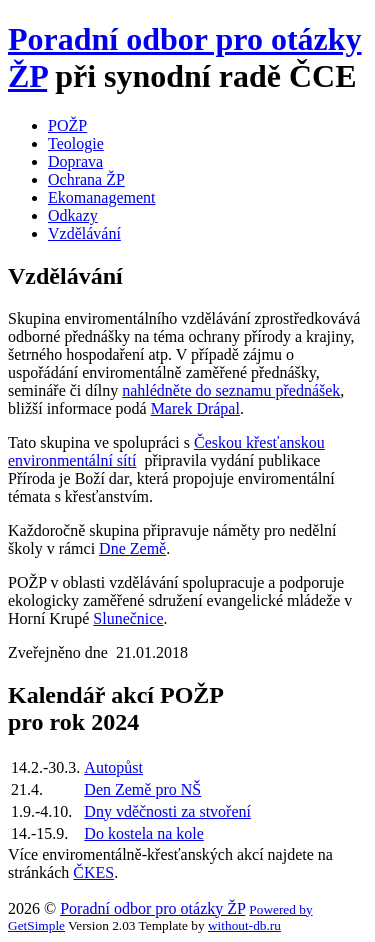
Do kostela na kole (144, 833)
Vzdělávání (84, 233)
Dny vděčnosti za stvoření (167, 811)
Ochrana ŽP (86, 179)
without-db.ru (244, 925)
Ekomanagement (102, 197)
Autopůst (113, 767)
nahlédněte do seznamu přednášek (231, 390)
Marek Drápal (195, 408)
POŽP (67, 125)
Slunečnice (128, 618)
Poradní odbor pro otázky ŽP (152, 908)
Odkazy (73, 215)
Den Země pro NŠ (142, 789)
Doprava (75, 161)
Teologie (76, 143)
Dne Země (132, 548)
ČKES (93, 872)
